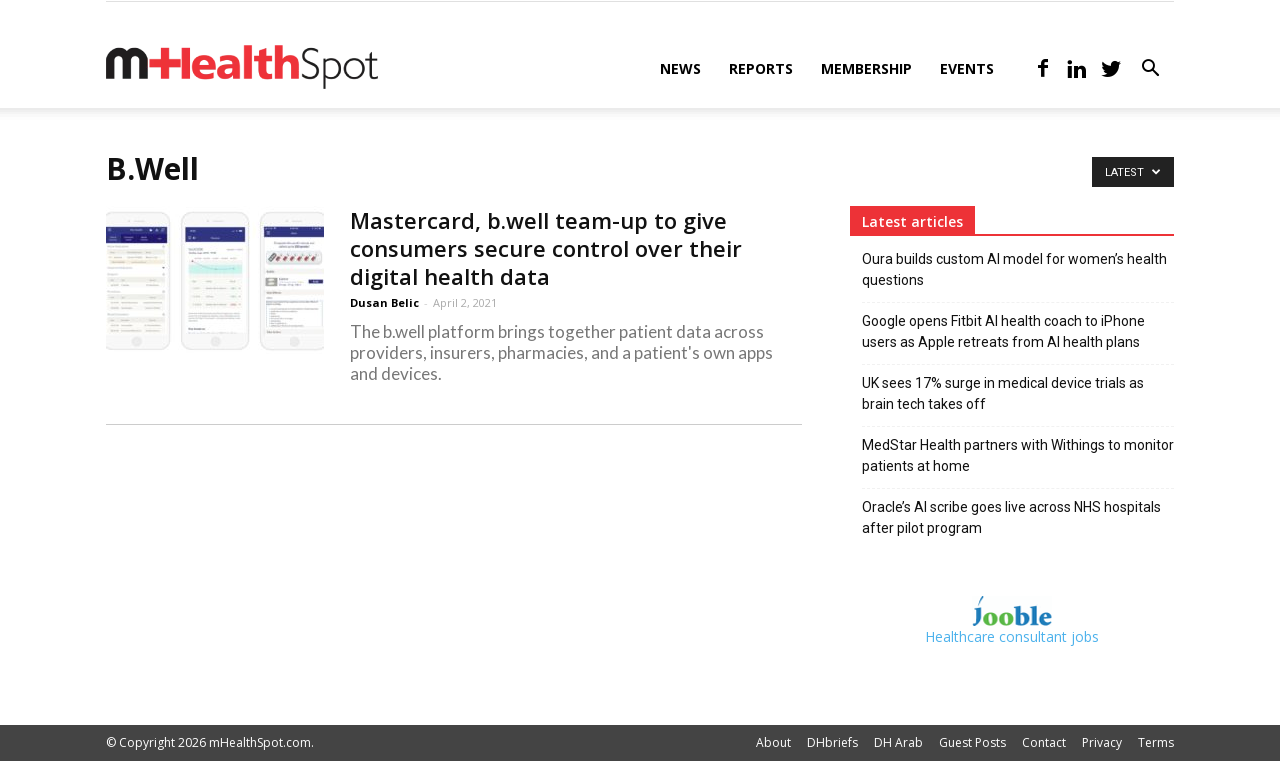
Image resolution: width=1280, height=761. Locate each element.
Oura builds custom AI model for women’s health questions (1014, 269)
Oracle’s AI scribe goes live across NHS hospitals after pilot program (1011, 517)
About (773, 742)
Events (967, 68)
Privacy (1102, 742)
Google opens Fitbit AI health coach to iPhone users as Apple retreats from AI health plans (1003, 331)
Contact (1044, 742)
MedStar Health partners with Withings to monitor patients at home (1018, 455)
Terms (1156, 742)
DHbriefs (832, 742)
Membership (866, 68)
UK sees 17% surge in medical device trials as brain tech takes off (1003, 393)
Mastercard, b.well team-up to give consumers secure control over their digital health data (546, 248)
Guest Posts (972, 742)
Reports (761, 68)
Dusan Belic (384, 302)
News (680, 68)
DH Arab (898, 742)
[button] (1150, 70)
